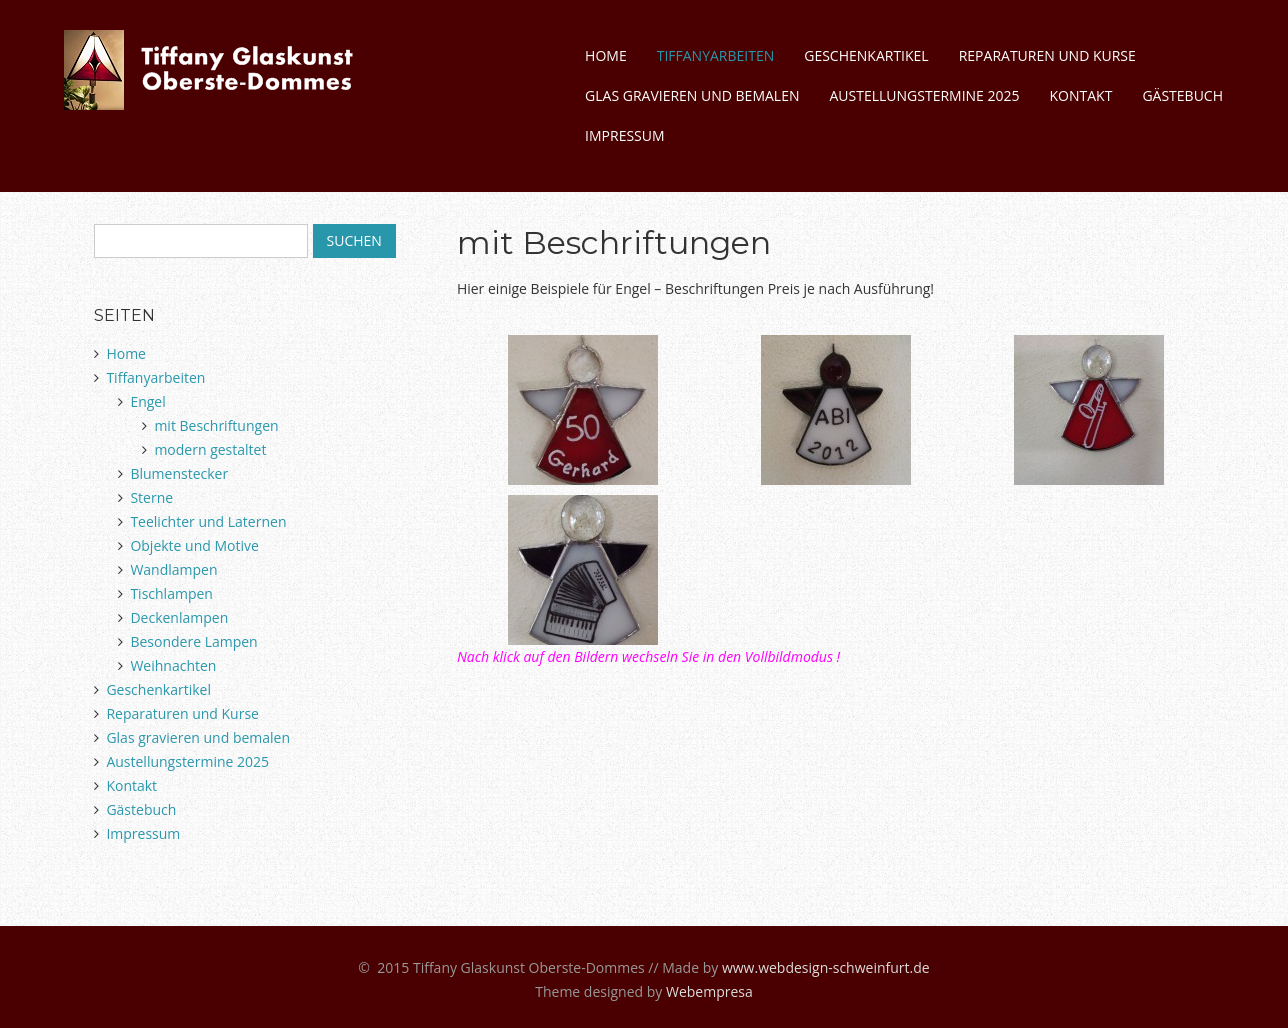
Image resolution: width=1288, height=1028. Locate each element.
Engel (147, 401)
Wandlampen (173, 569)
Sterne (151, 497)
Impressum (625, 135)
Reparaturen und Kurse (1047, 55)
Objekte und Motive (194, 545)
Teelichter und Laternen (208, 521)
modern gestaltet (210, 449)
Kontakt (1081, 95)
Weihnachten (173, 665)
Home (606, 55)
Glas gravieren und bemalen (692, 95)
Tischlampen (171, 593)
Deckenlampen (179, 617)
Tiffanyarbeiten (716, 55)
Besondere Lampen (193, 641)
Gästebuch (1182, 95)
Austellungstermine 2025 (924, 95)
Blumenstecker (179, 473)
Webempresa (709, 991)
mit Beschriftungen (216, 425)
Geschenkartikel (866, 55)
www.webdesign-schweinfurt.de (826, 967)
